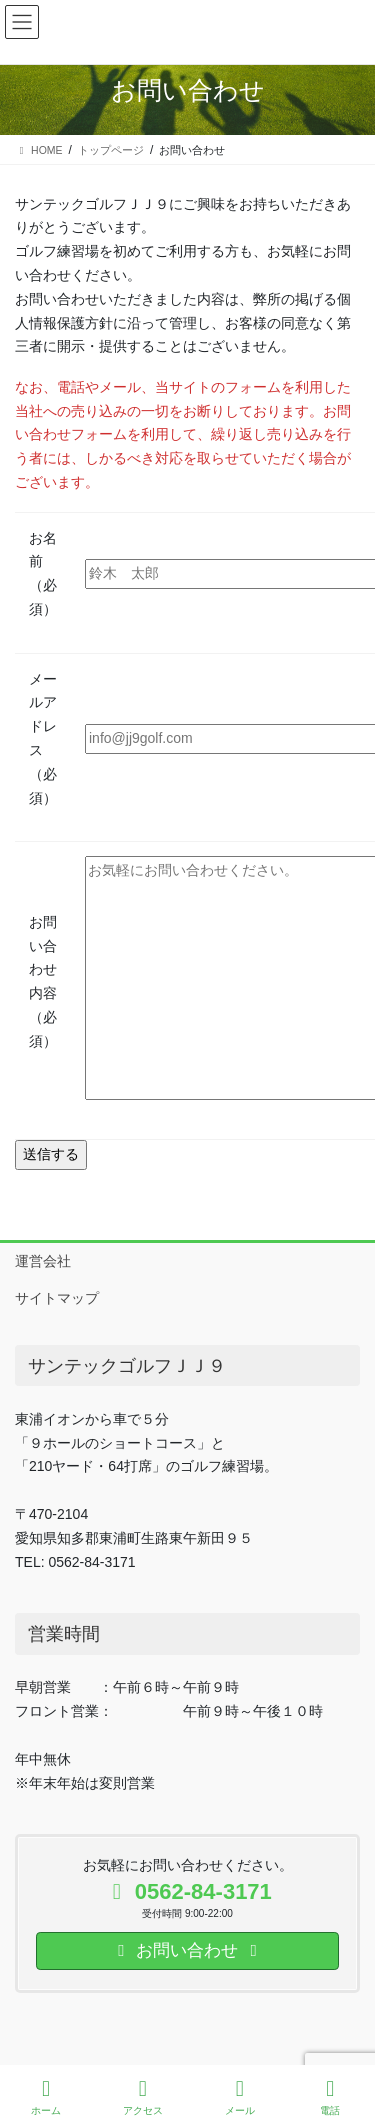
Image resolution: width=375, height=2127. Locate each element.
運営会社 (43, 1261)
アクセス (143, 2097)
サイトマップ (57, 1298)
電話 (331, 2097)
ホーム (46, 2097)
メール (240, 2097)
